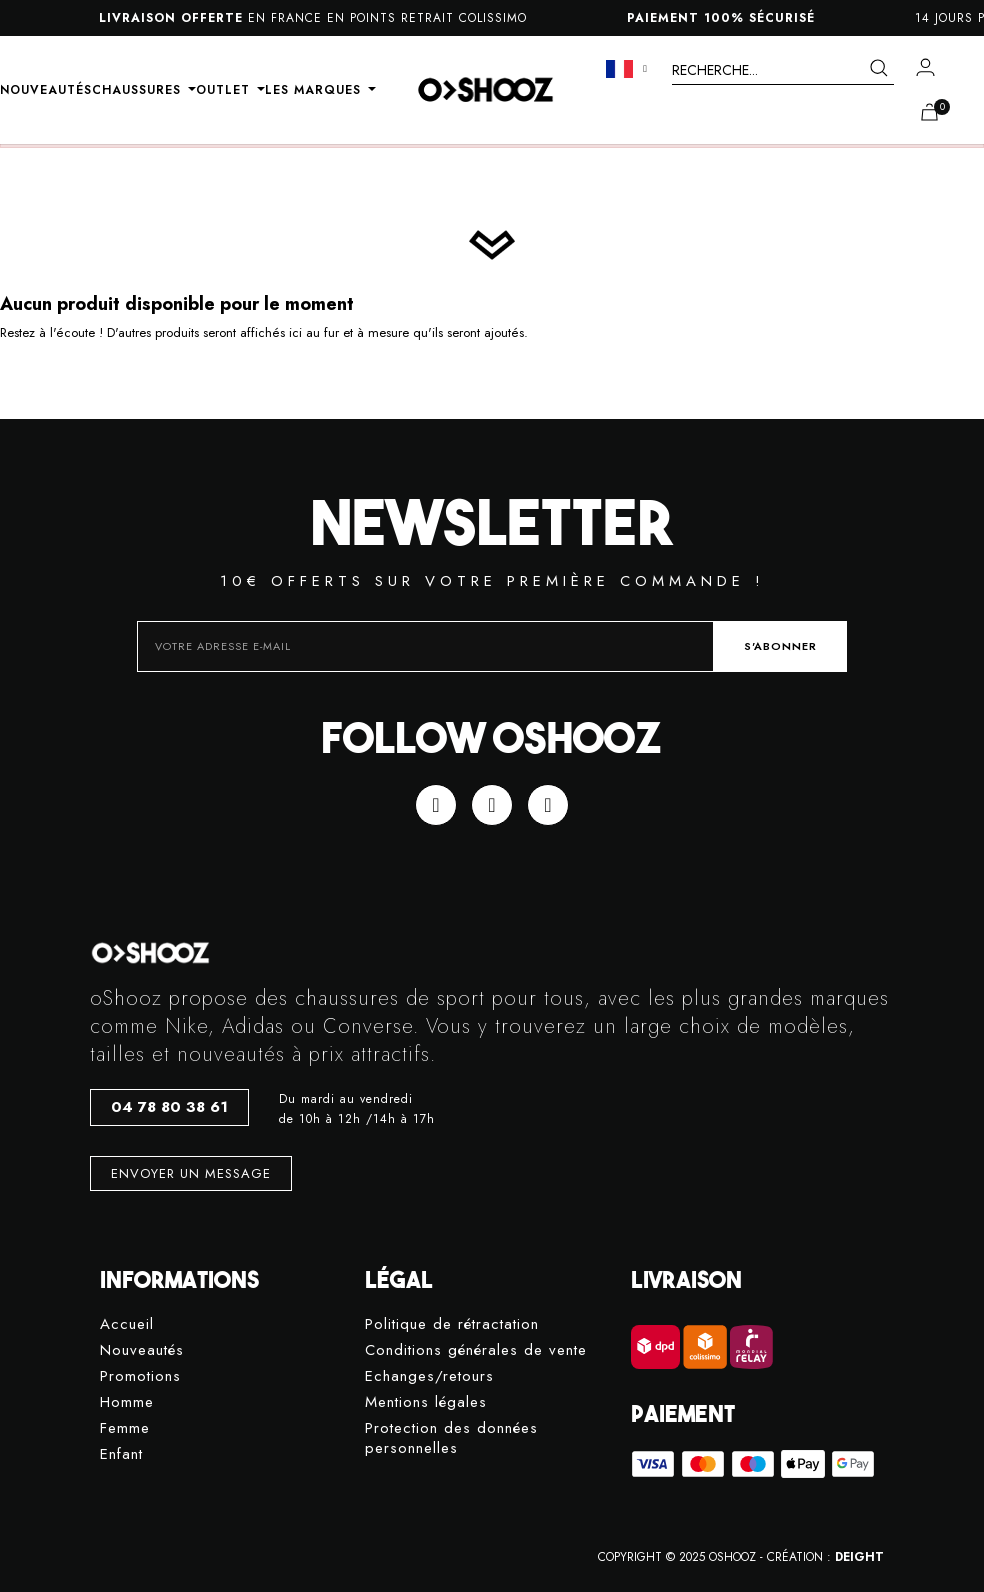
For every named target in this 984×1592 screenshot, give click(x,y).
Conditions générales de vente (476, 1350)
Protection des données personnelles (451, 1438)
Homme (127, 1402)
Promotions (140, 1376)
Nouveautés (142, 1350)
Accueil (127, 1324)
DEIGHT (859, 1557)
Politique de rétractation (452, 1324)
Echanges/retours (429, 1376)
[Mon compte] (925, 67)
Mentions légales (426, 1402)
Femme (125, 1428)
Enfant (121, 1454)
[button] (169, 1107)
